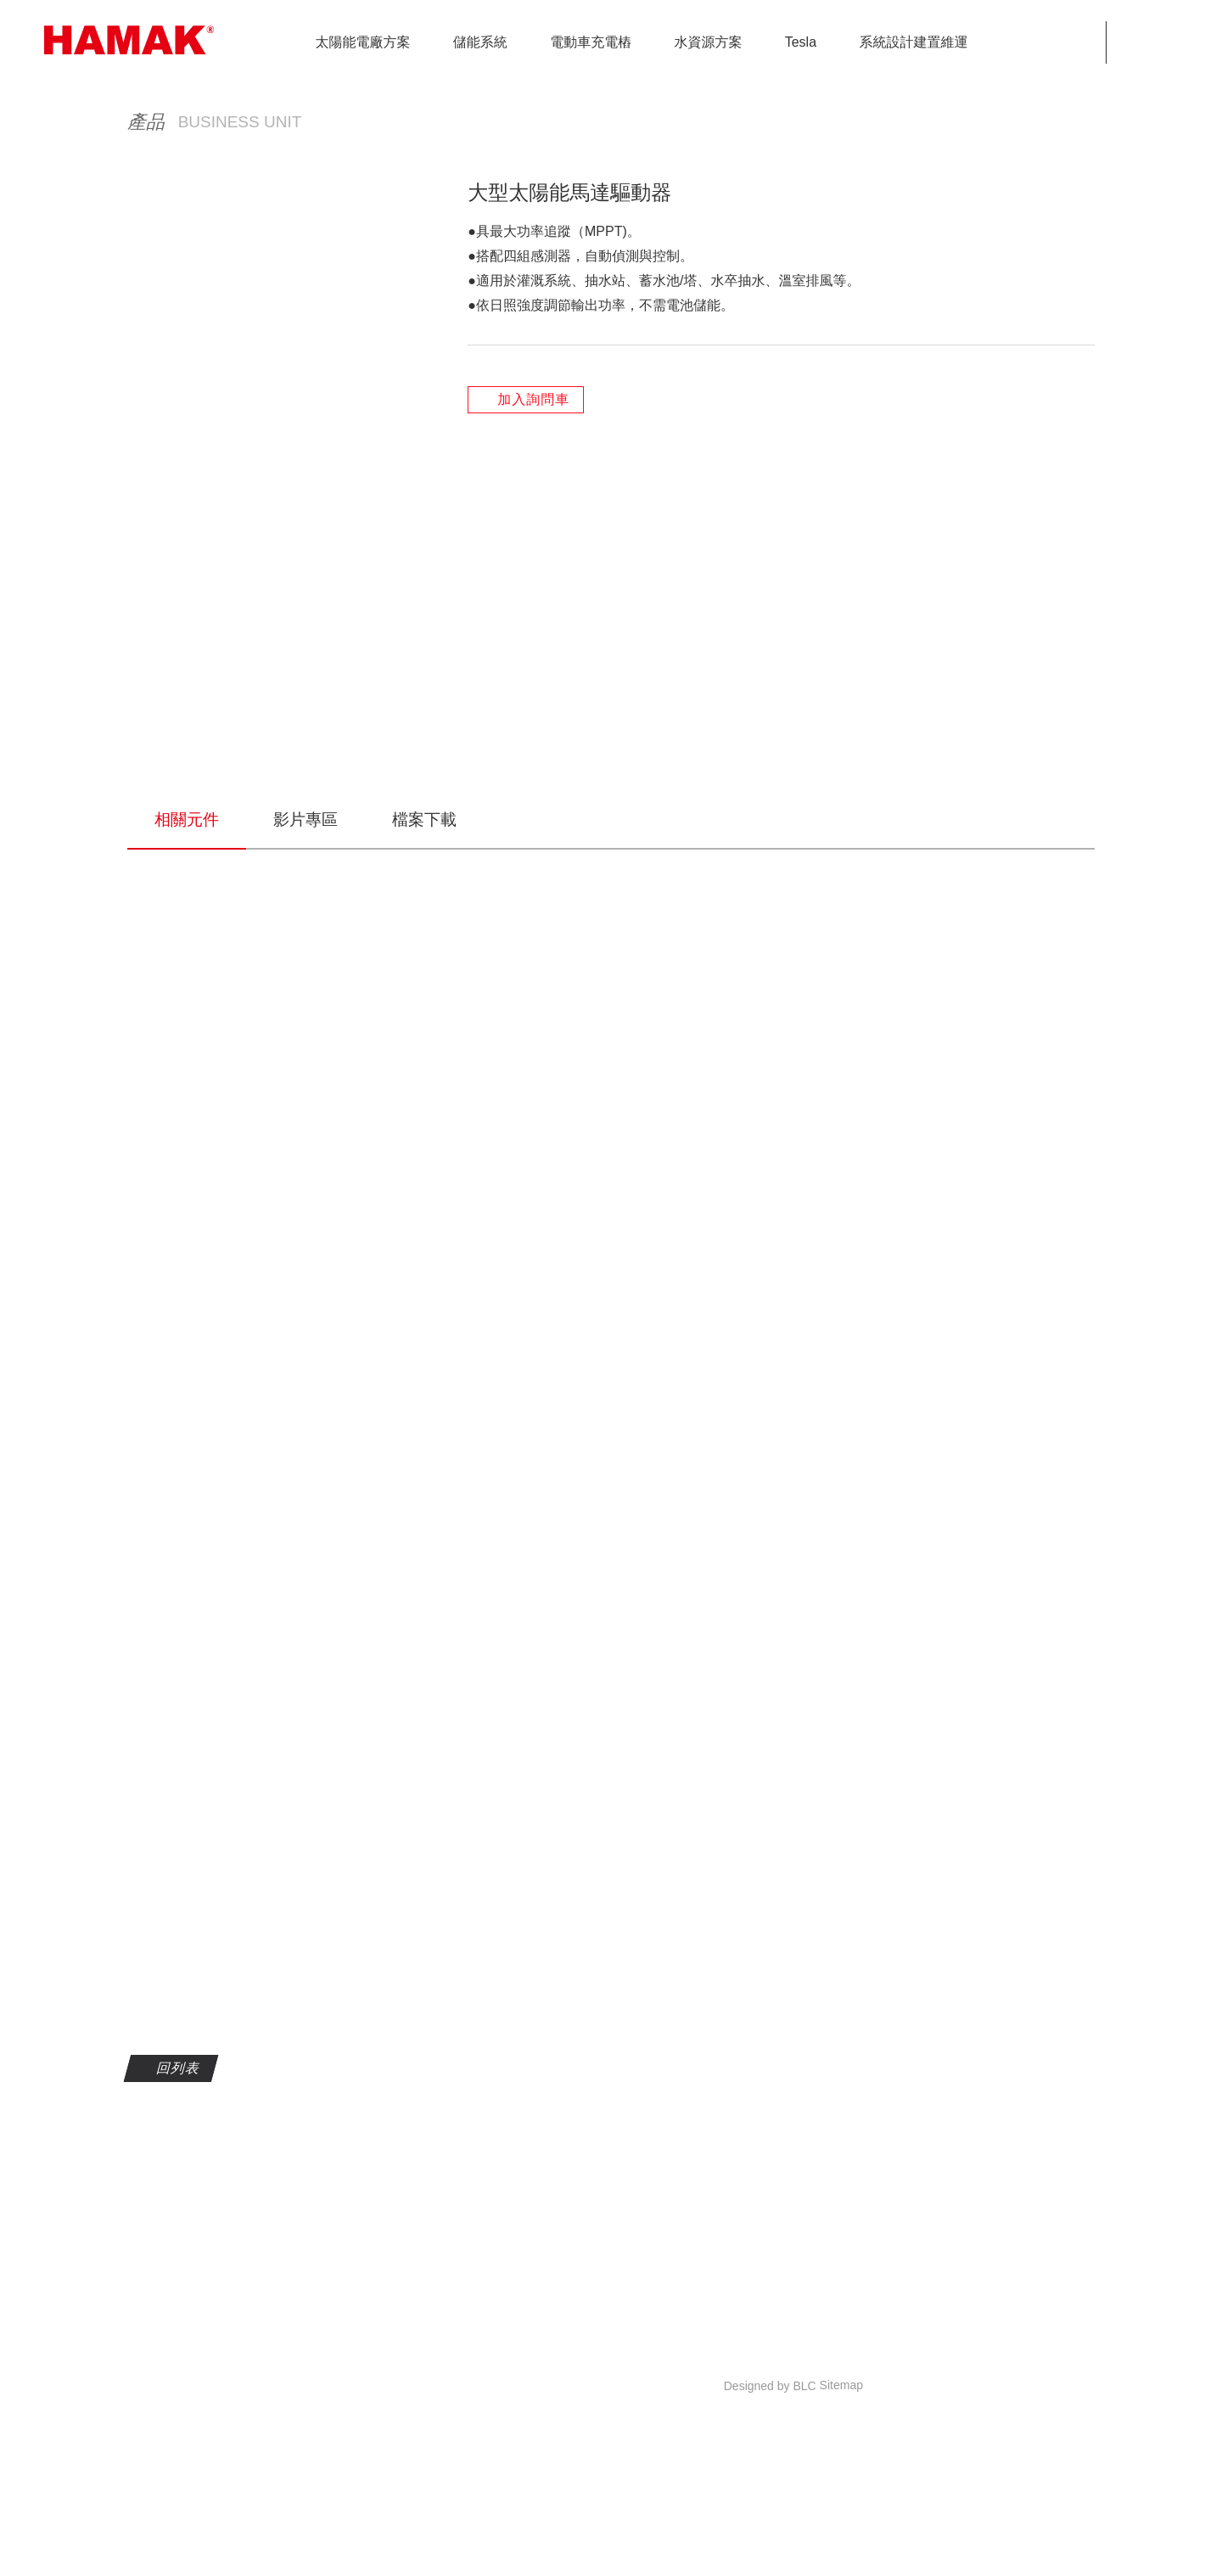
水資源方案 (882, 378)
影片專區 (305, 998)
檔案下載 (424, 998)
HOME (748, 378)
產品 (808, 378)
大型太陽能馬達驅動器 (1018, 378)
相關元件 (186, 998)
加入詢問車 (532, 715)
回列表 (177, 2246)
